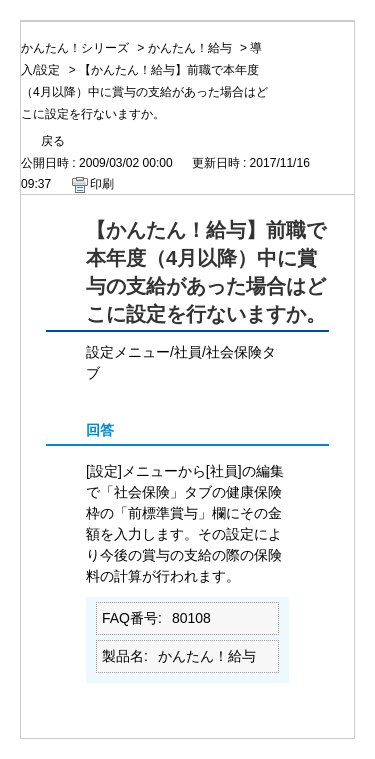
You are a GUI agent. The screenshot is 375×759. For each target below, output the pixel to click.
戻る (53, 141)
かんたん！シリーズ (75, 48)
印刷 (102, 184)
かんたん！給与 (190, 48)
